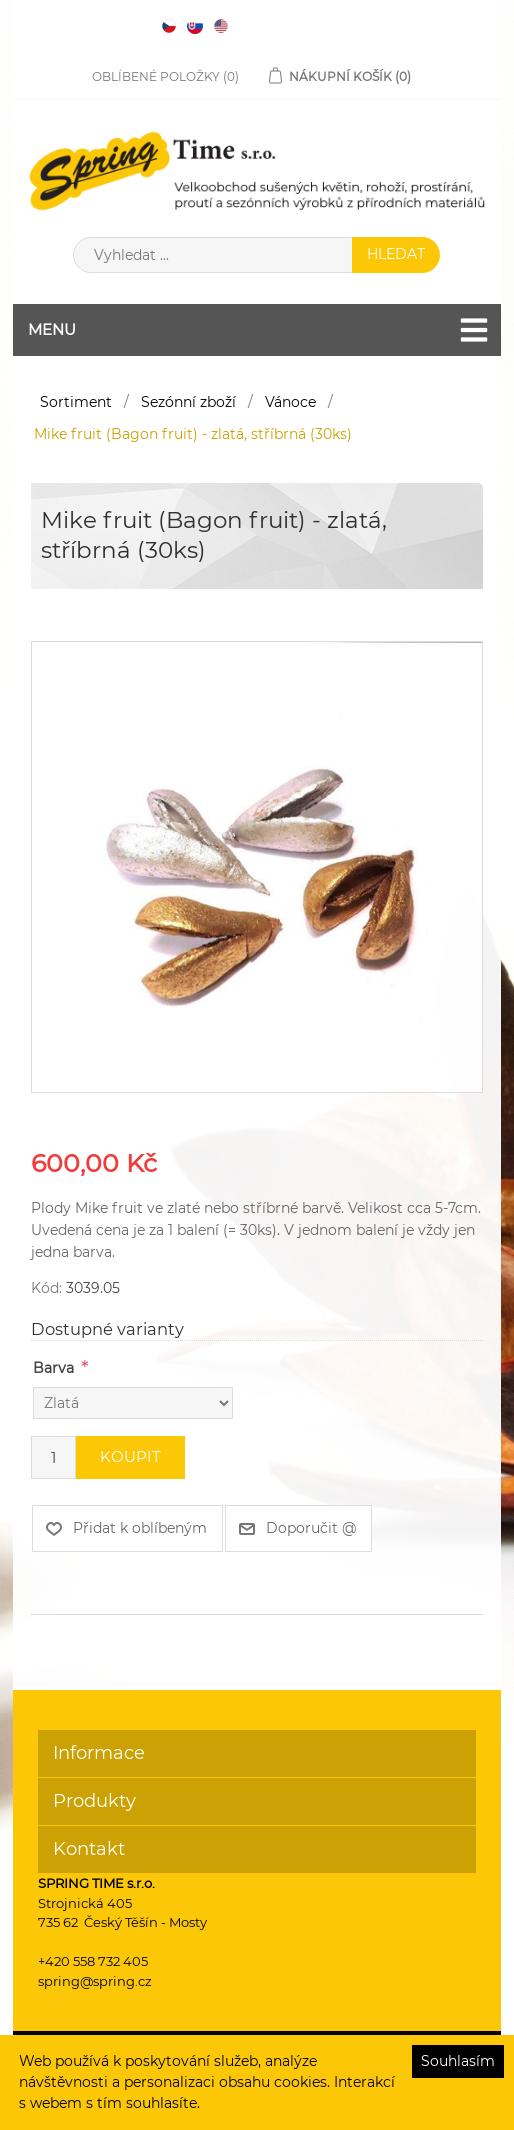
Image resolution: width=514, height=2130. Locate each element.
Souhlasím (458, 2061)
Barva (53, 1368)
